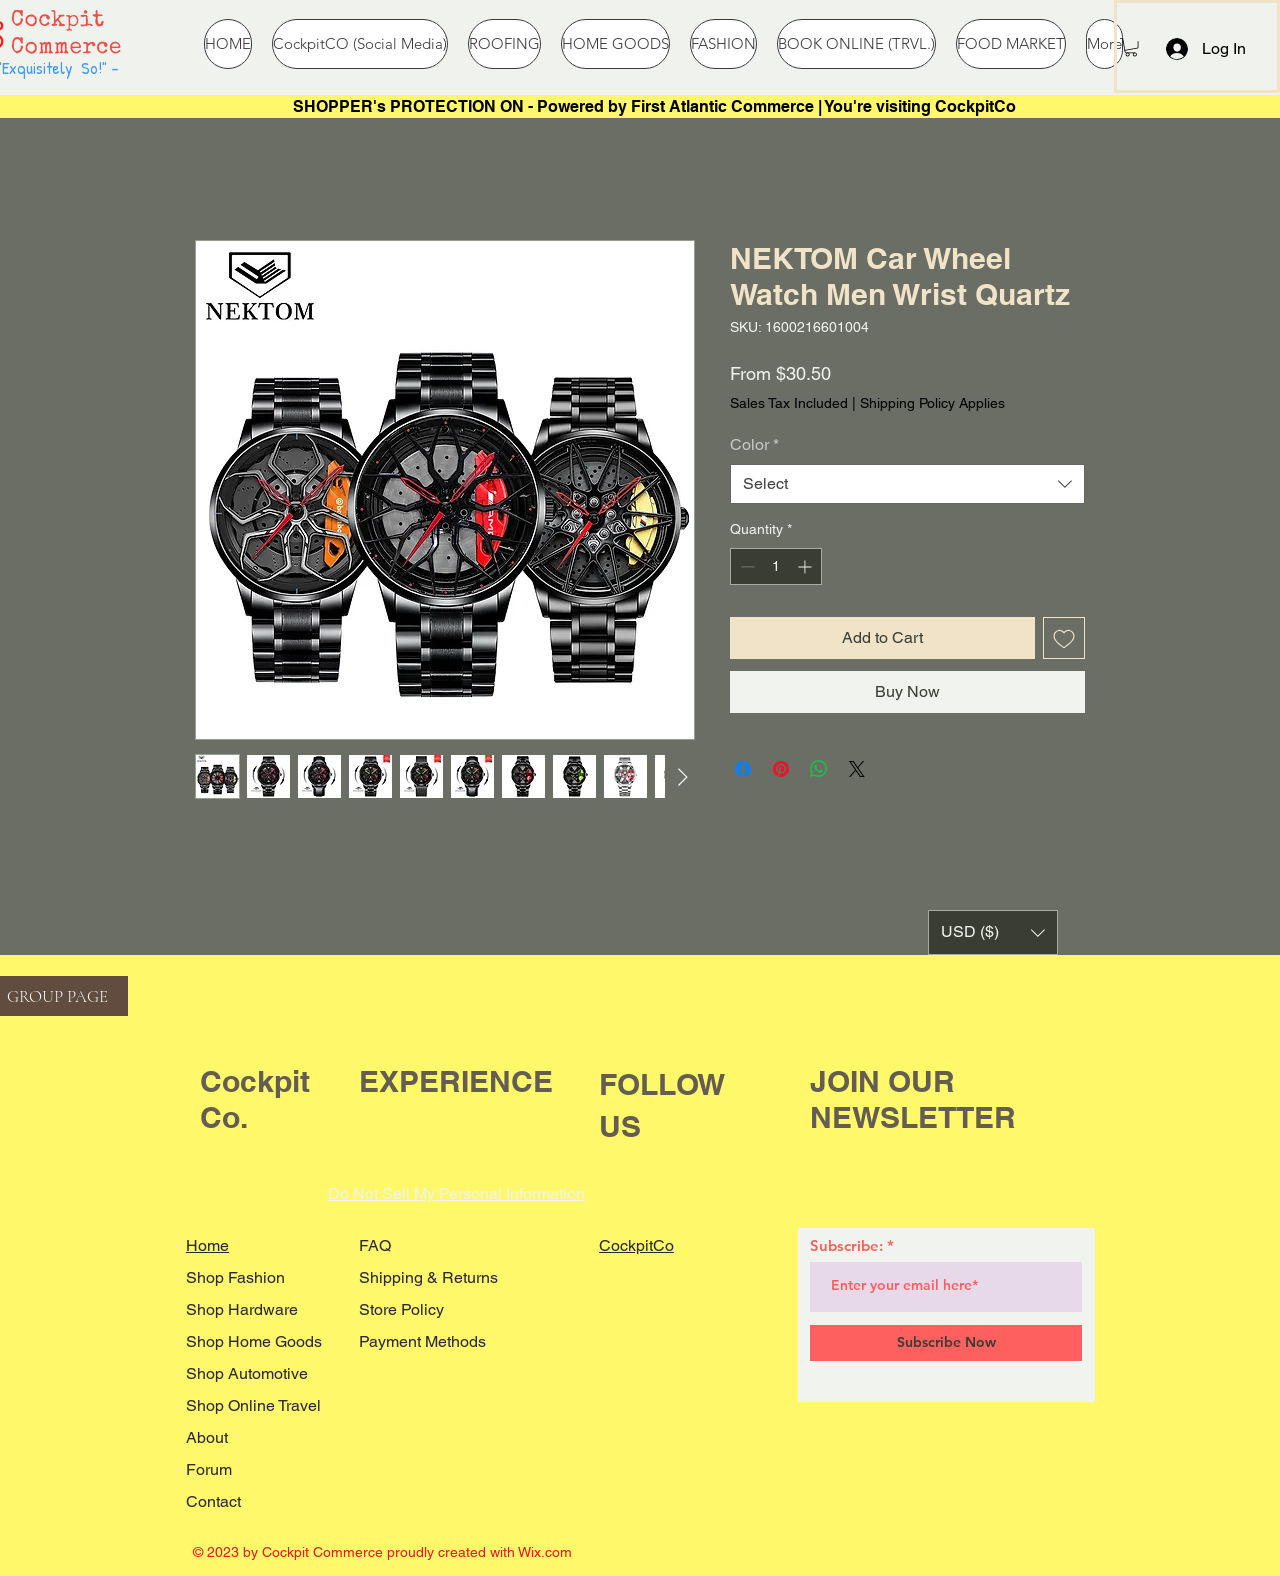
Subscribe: (846, 1245)
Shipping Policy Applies (932, 403)
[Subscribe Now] (946, 1343)
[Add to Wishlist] (1064, 638)
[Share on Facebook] (743, 769)
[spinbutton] (776, 566)
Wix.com (545, 1552)
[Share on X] (857, 769)
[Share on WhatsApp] (819, 769)
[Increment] (806, 566)
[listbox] (993, 932)
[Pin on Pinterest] (781, 769)
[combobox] (907, 484)
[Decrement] (745, 566)
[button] (1131, 47)
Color (754, 444)
